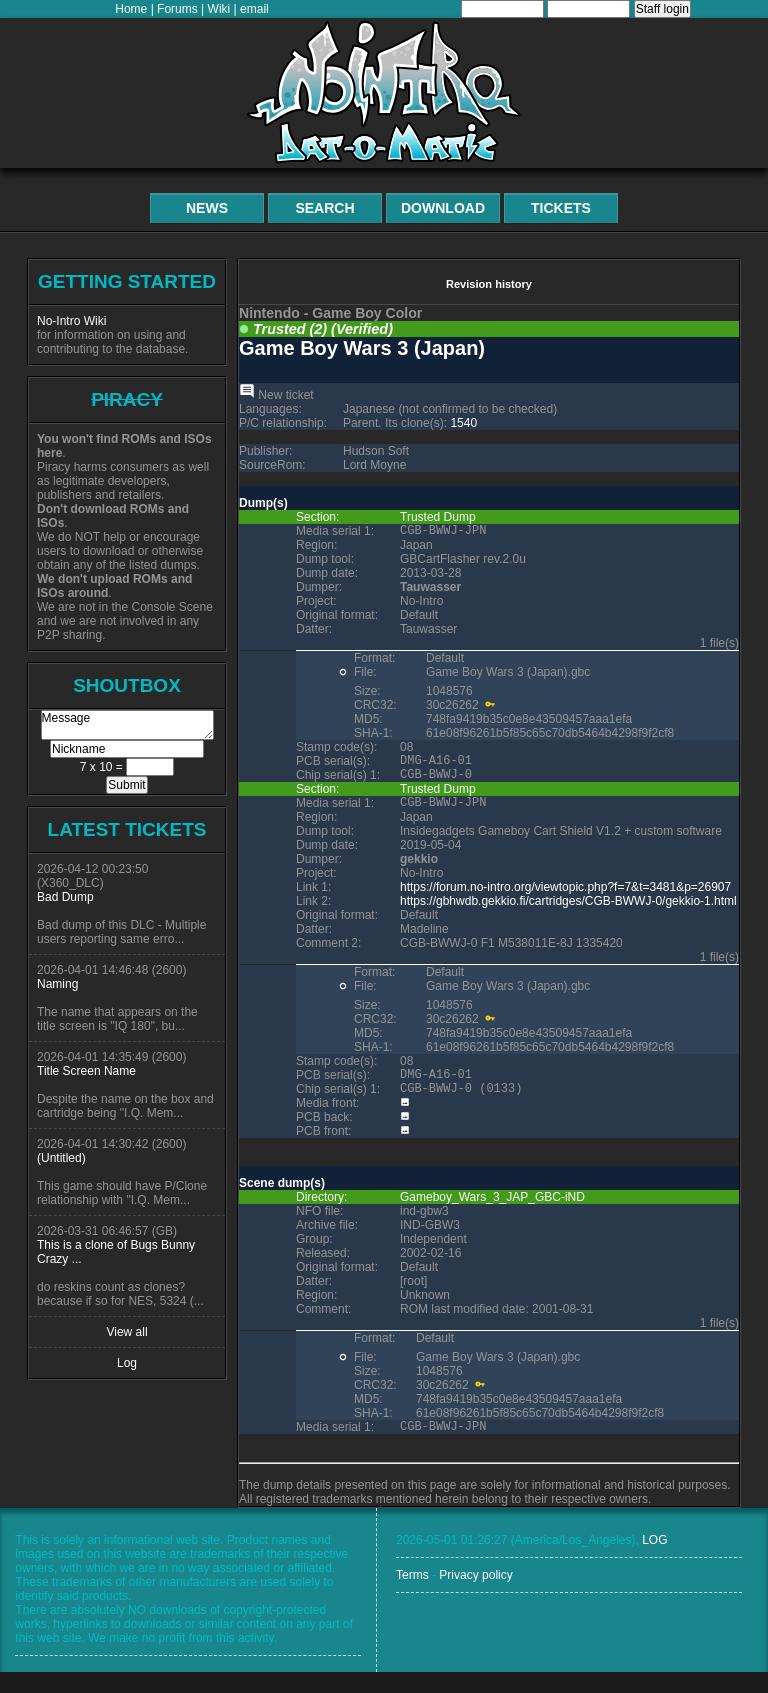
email (254, 9)
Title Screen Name (86, 1071)
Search (324, 208)
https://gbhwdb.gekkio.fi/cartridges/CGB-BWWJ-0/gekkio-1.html (568, 913)
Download (443, 208)
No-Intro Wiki (71, 321)
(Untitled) (61, 1158)
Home (131, 9)
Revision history (489, 284)
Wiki (219, 9)
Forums (177, 9)
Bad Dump (65, 897)
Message (127, 725)
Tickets (561, 208)
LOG (654, 1561)
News (207, 208)
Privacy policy (475, 1596)
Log (127, 1363)
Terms (412, 1596)
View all (126, 1332)
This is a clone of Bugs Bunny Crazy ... (116, 1252)
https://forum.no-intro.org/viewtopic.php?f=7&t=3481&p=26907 (565, 899)
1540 (463, 423)
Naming (57, 984)
